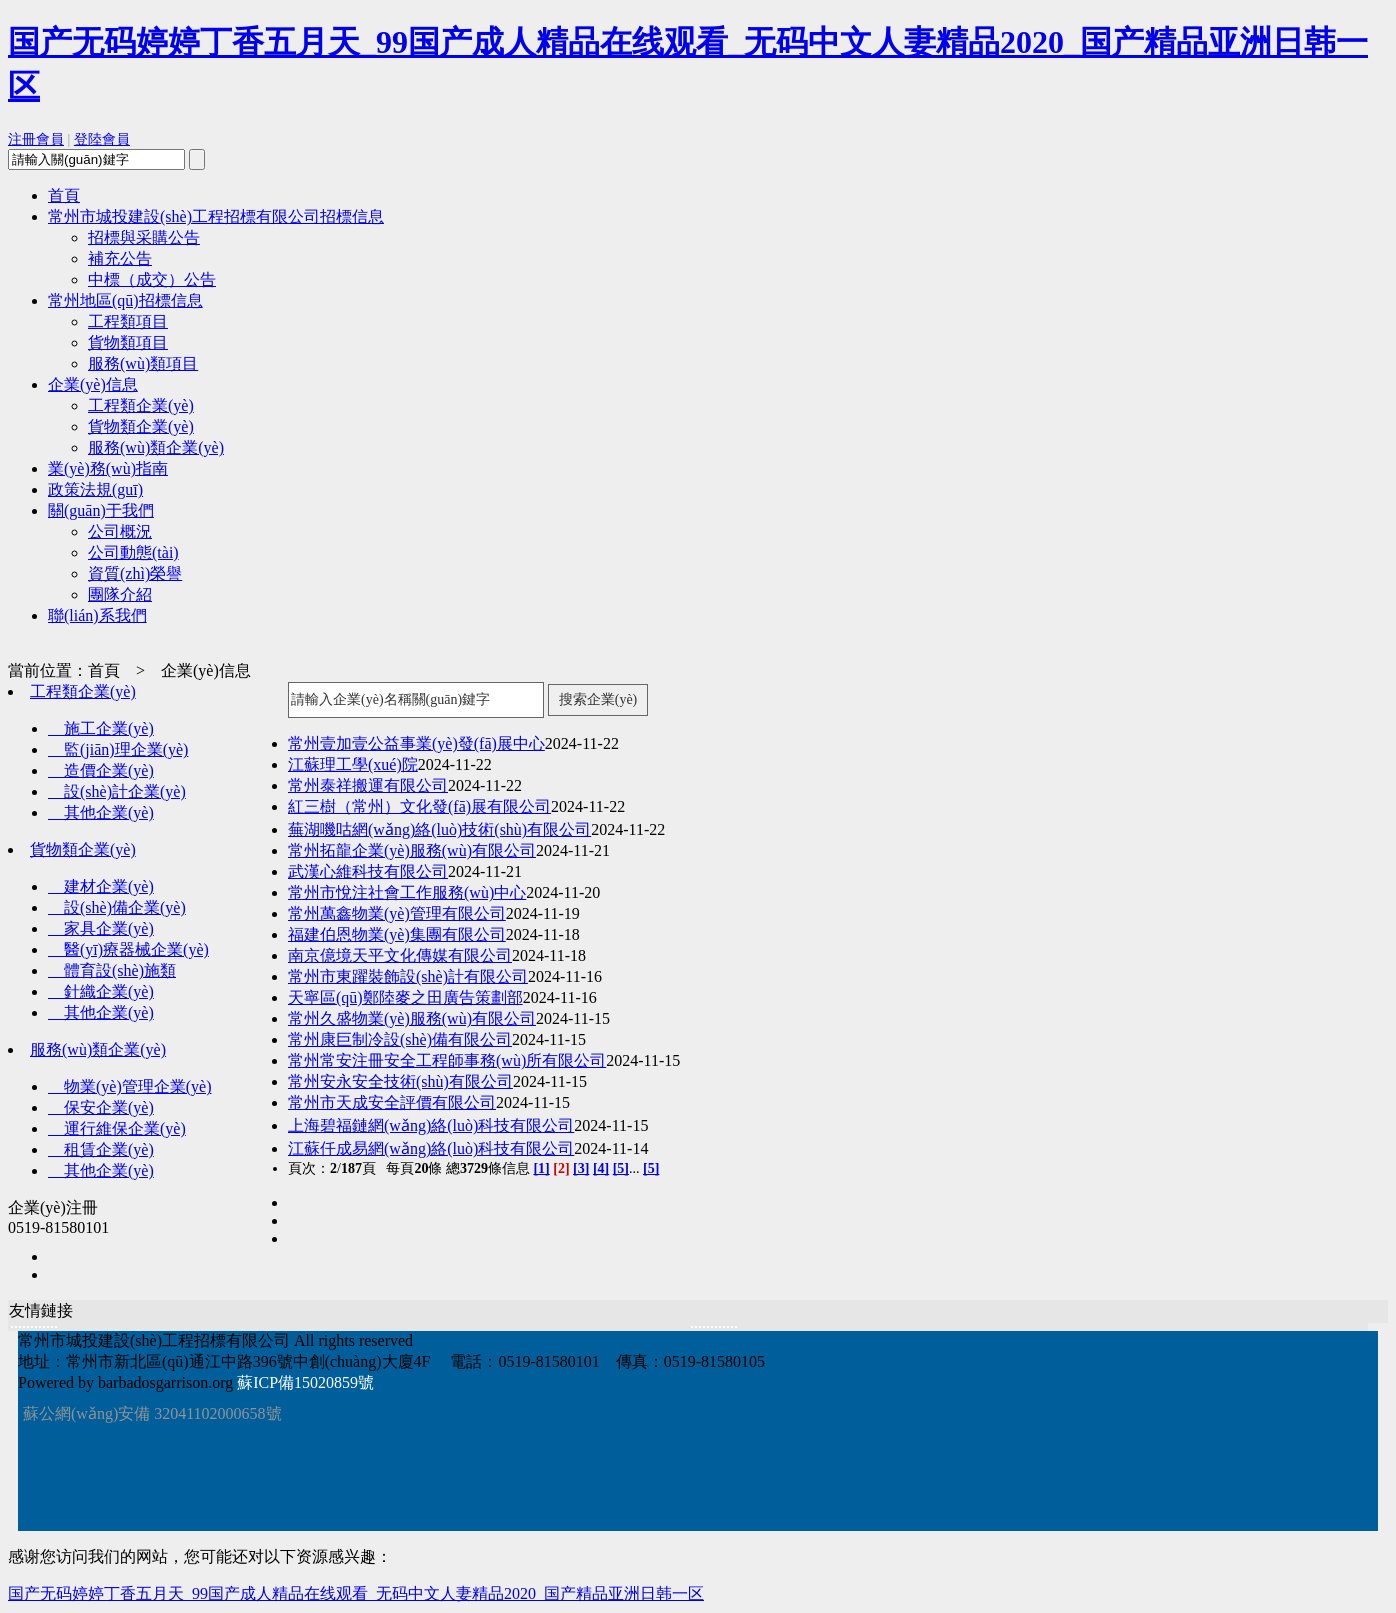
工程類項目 (128, 321)
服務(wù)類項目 (143, 363)
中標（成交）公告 (152, 279)
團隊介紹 (120, 594)
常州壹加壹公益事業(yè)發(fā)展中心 (416, 743)
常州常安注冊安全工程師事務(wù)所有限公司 (447, 1060)
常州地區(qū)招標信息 (125, 300)
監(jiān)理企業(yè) (118, 749)
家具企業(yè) (101, 928)
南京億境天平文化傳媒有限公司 (400, 955)
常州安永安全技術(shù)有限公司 (400, 1081)
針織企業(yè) (101, 991)
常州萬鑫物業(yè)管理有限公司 (397, 913)
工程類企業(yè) (141, 405)
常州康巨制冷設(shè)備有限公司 (400, 1039)
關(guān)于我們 (101, 510)
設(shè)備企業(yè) (117, 907)
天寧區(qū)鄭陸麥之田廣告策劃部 (405, 997)
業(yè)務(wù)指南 (108, 468)
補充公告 (120, 258)
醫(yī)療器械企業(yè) (128, 949)
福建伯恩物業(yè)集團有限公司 (397, 934)
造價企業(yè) (101, 770)
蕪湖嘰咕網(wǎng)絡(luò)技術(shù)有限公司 (439, 829)
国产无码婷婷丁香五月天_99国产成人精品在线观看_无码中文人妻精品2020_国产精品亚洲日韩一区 (356, 1593)
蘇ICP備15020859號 (305, 1382)
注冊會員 (36, 139)
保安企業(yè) (101, 1107)
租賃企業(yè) (101, 1149)
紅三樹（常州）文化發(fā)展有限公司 (419, 806)
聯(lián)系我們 (97, 615)
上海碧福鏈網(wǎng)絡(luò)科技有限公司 (431, 1125)
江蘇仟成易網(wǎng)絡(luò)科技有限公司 (431, 1148)
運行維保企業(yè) (117, 1128)
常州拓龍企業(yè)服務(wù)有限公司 (412, 850)
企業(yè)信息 (93, 384)
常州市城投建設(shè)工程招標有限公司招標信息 (216, 216)
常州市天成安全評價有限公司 (392, 1102)
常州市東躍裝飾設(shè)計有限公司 (408, 976)
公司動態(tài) (133, 552)
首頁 (64, 195)
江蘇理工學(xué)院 (353, 764)
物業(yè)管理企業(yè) (130, 1086)
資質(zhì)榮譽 (135, 573)
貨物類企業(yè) (141, 426)
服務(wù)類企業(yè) (156, 447)
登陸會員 (102, 139)
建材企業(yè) (101, 886)
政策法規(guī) (95, 489)
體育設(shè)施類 (112, 970)
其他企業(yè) (101, 812)
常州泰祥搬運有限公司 (368, 785)
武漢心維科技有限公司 (368, 871)
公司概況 (120, 531)
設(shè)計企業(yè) (117, 791)
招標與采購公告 (144, 237)
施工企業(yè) (101, 728)
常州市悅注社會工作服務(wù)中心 (407, 892)
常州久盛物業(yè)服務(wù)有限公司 (412, 1018)
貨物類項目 (128, 342)
